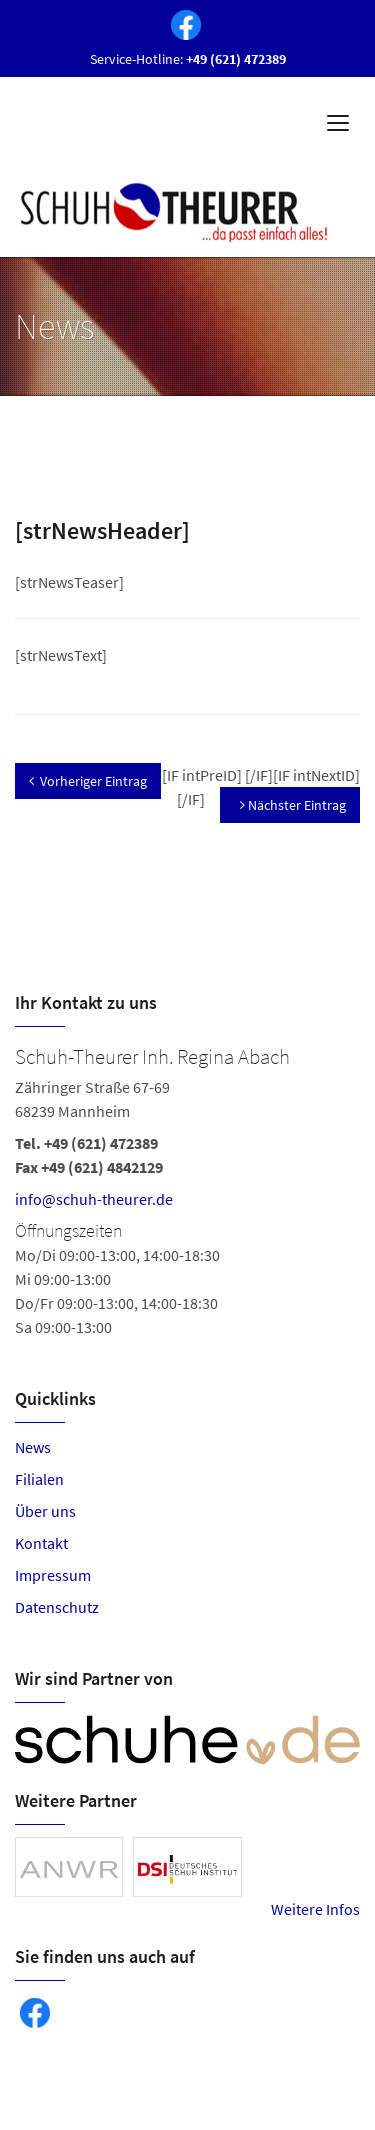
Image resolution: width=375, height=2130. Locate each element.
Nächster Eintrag (293, 805)
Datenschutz (57, 1607)
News (33, 1447)
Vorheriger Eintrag (88, 781)
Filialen (39, 1479)
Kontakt (41, 1543)
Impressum (53, 1575)
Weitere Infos (315, 1909)
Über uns (45, 1511)
